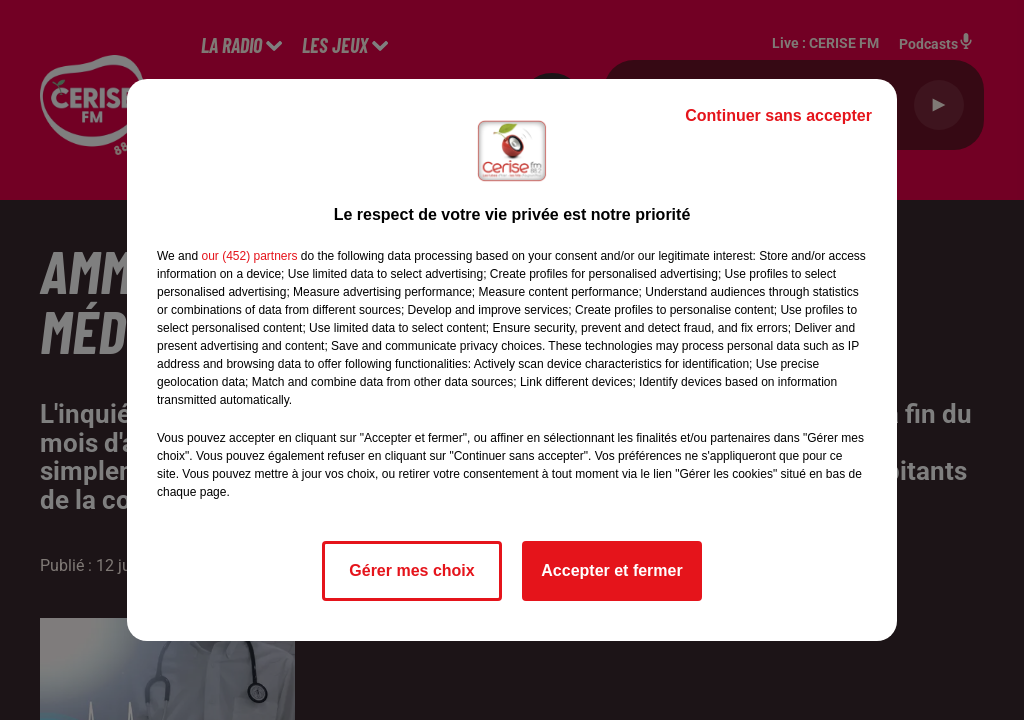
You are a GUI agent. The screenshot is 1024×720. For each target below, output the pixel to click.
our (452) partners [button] (249, 256)
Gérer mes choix (411, 570)
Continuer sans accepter (778, 115)
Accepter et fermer (611, 570)
